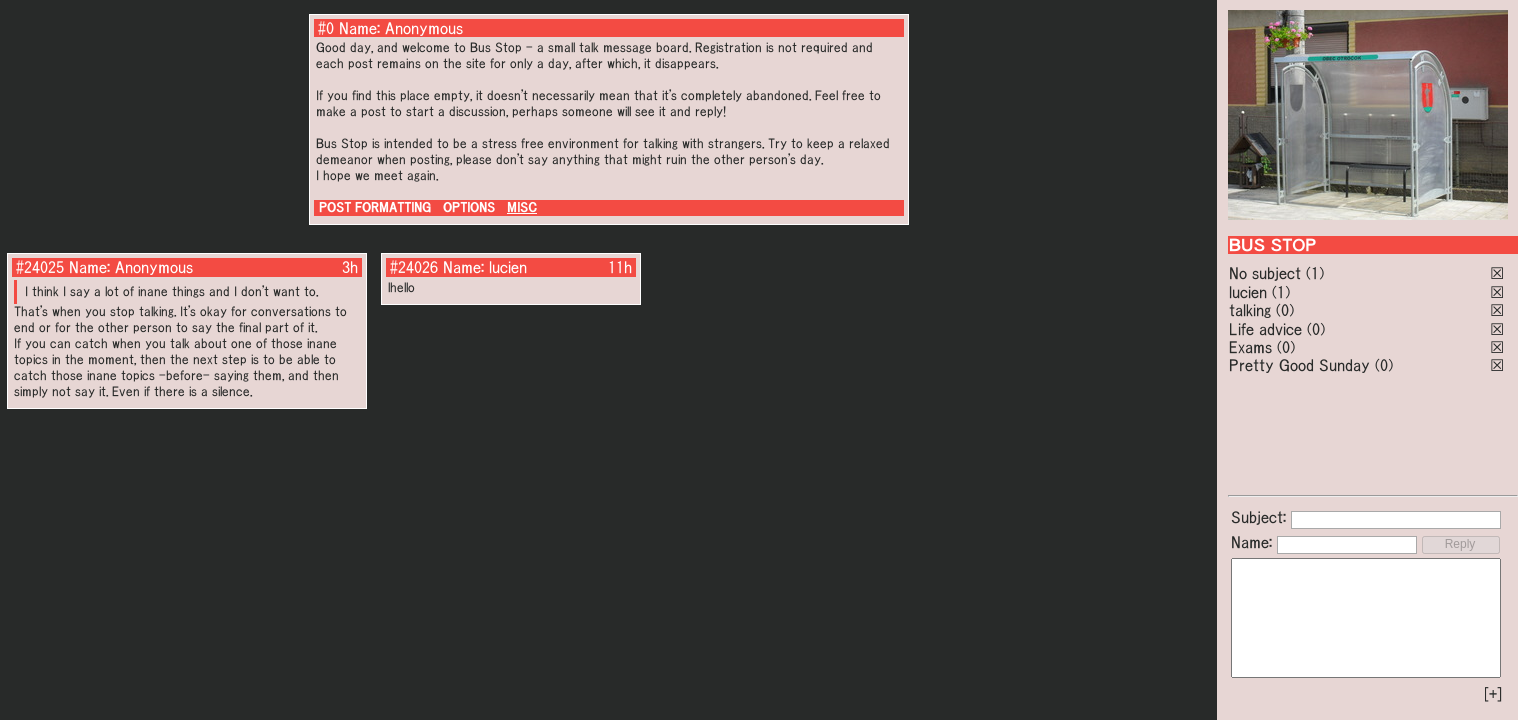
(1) (1315, 273)
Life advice (1265, 329)
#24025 (40, 267)
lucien (1248, 292)
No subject (1267, 273)
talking (1250, 310)
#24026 (414, 267)
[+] (1493, 694)
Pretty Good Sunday (1299, 365)
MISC (522, 207)
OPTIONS (469, 207)
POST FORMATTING (375, 207)
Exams (1250, 347)
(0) (1285, 310)
